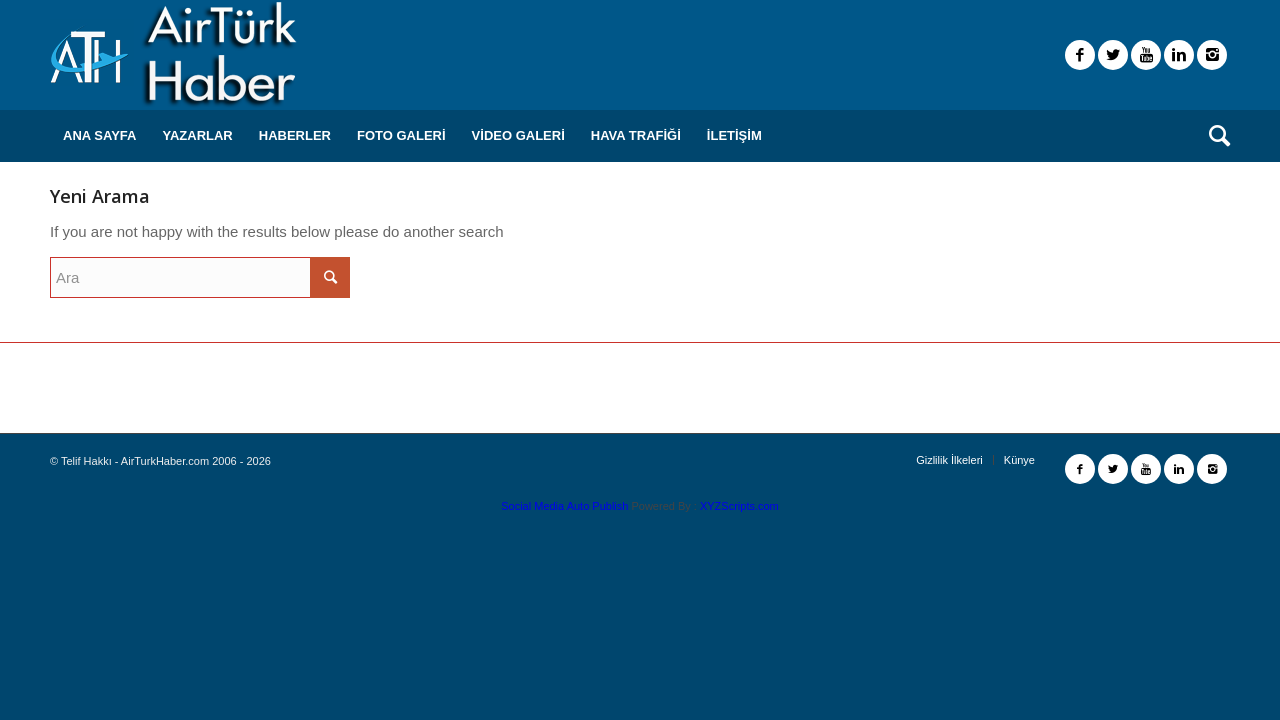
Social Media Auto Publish (564, 506)
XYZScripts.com (739, 506)
